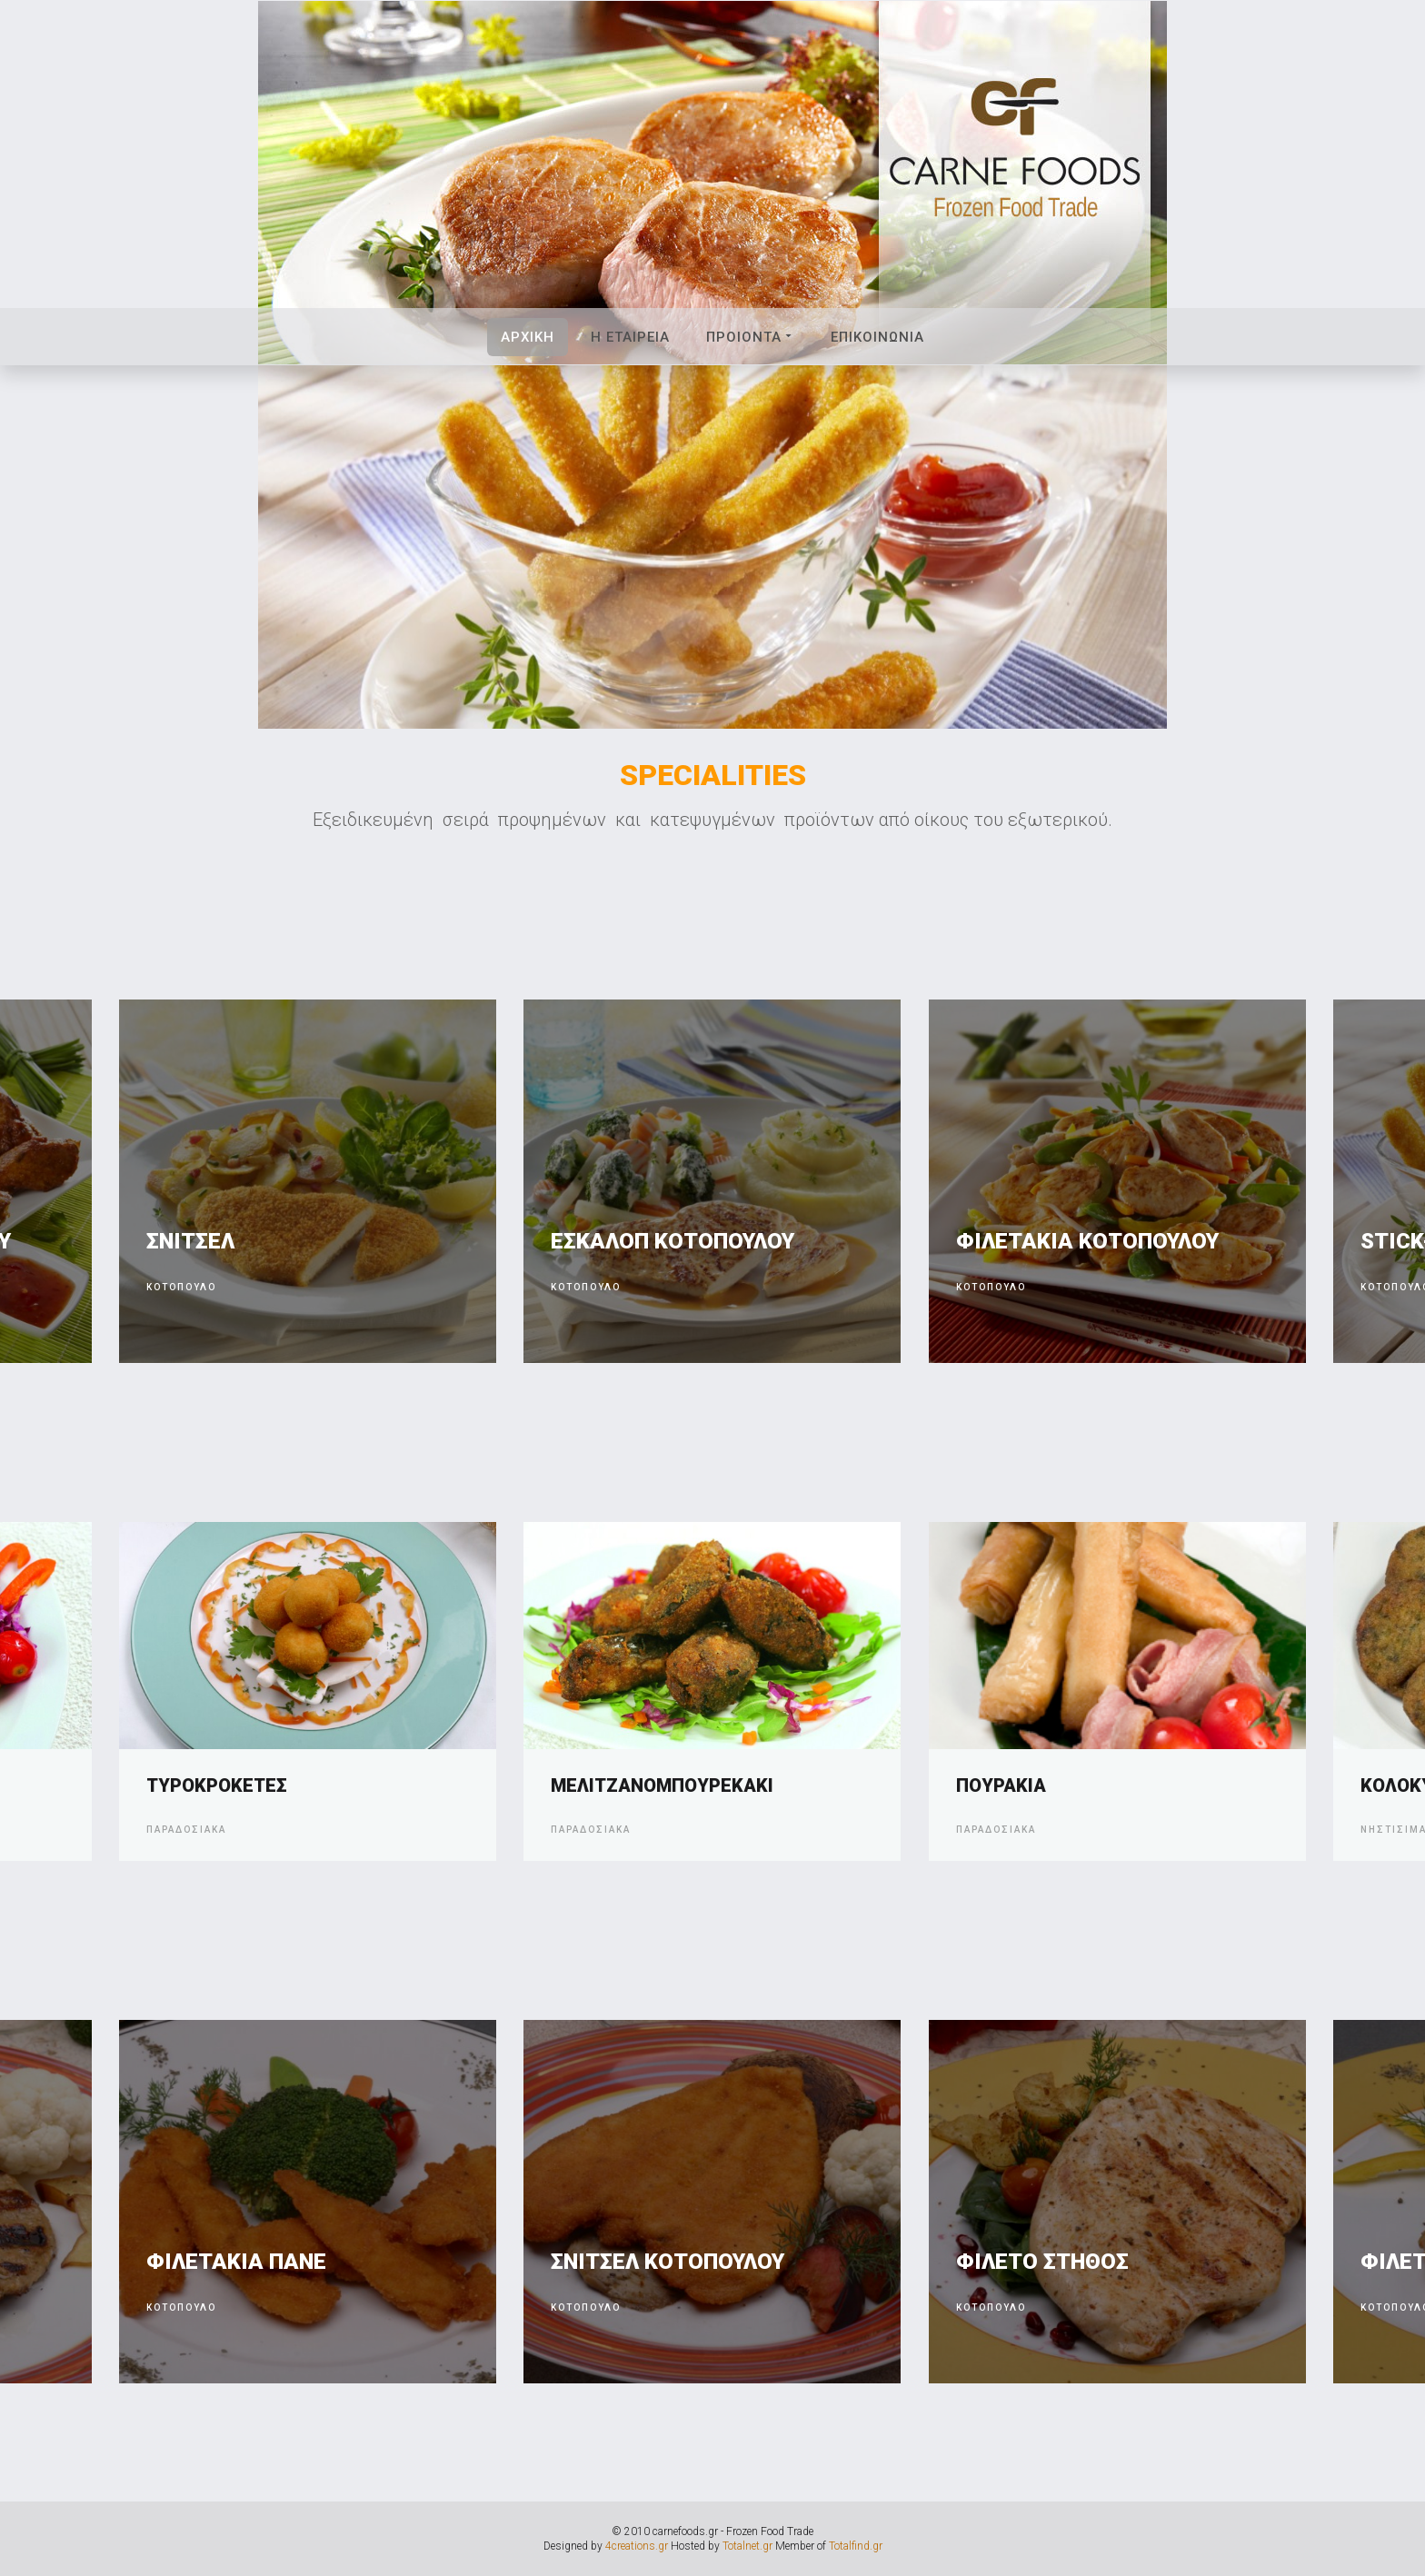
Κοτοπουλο (181, 1287)
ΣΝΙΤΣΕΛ (190, 1241)
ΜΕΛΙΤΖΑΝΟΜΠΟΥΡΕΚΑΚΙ (662, 1785)
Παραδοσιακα (186, 1830)
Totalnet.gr (747, 2546)
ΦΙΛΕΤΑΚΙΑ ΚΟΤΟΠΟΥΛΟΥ (1087, 1241)
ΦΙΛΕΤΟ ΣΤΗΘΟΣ (1042, 2261)
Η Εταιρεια (630, 337)
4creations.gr (636, 2546)
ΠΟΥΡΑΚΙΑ (1001, 1785)
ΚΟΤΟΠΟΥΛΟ (181, 2307)
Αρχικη (527, 337)
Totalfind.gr (855, 2546)
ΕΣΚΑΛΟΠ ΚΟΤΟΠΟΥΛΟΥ (672, 1241)
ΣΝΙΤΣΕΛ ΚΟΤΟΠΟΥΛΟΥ (667, 2261)
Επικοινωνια (877, 337)
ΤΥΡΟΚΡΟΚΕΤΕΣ (216, 1785)
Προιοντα (750, 337)
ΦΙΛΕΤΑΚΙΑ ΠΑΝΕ (236, 2261)
